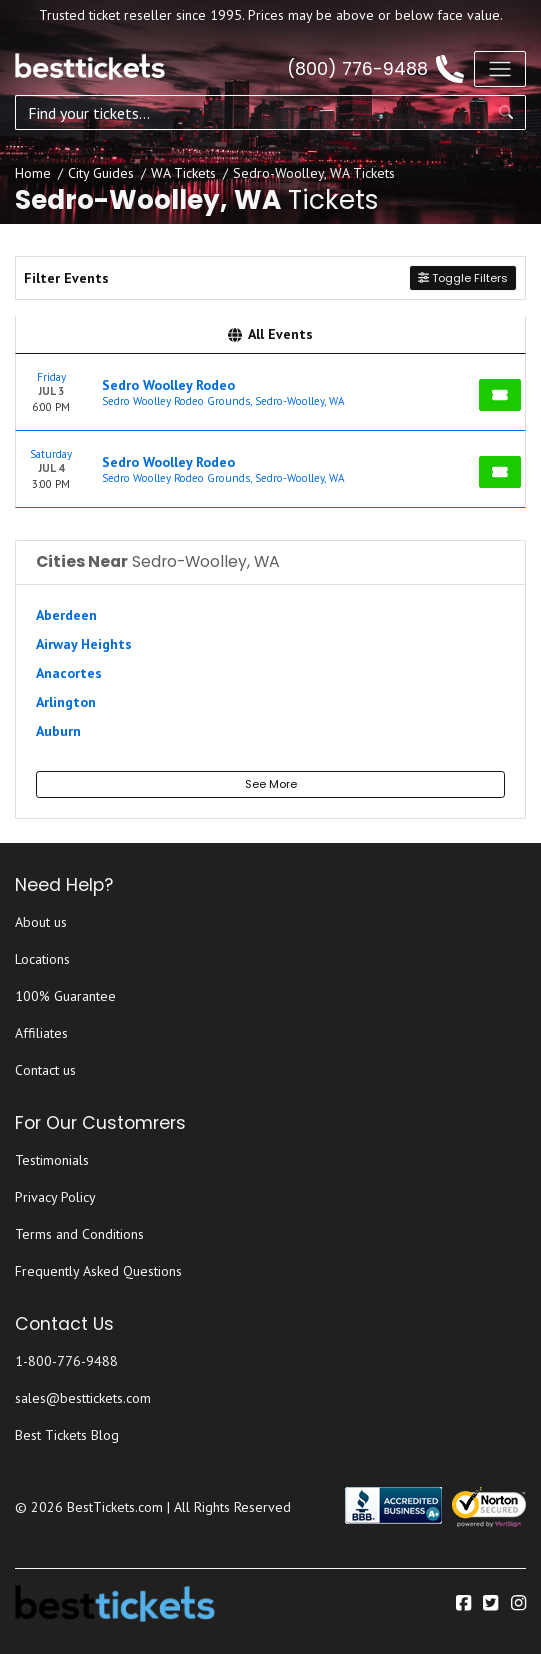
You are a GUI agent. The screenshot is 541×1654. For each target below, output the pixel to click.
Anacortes (69, 673)
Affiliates (41, 1033)
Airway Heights (84, 644)
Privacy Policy (55, 1197)
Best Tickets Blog (67, 1435)
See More (271, 784)
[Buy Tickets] (500, 395)
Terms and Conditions (79, 1234)
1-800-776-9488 (66, 1361)
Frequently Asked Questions (98, 1271)
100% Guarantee (65, 996)
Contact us (45, 1070)
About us (41, 922)
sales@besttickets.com (83, 1398)
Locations (42, 959)
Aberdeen (66, 615)
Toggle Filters (463, 278)
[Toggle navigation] (500, 69)
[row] (270, 392)
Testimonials (52, 1160)
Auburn (58, 731)
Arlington (66, 702)
